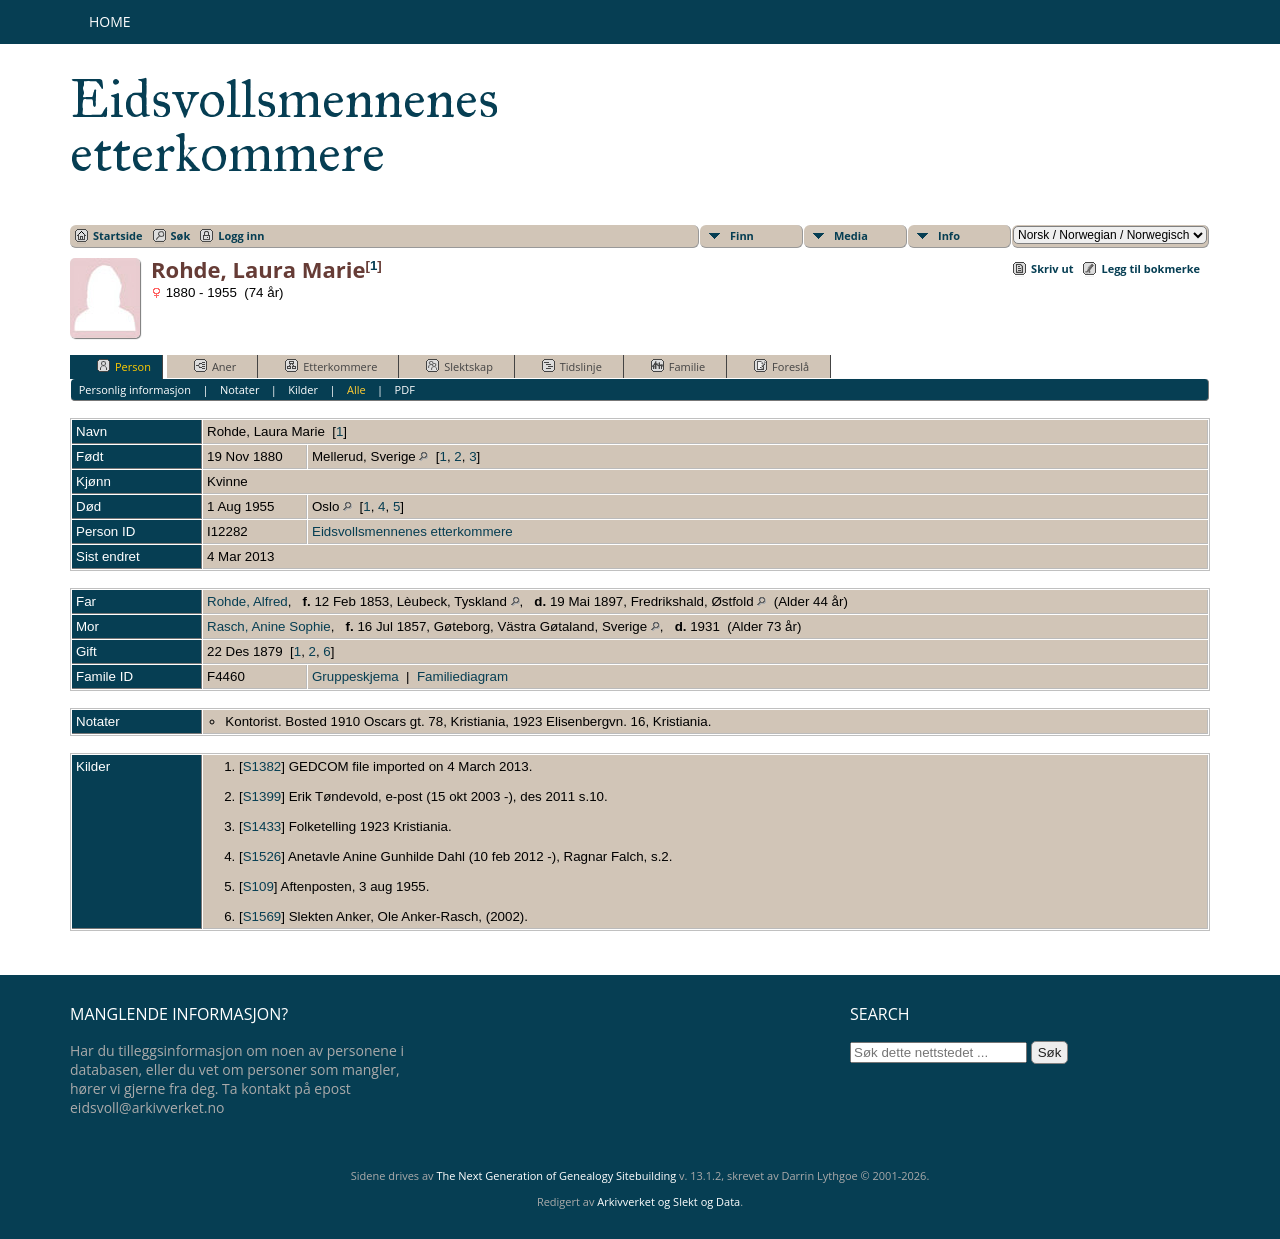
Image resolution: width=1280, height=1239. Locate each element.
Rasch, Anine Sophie (269, 626)
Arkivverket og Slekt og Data (668, 1201)
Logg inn (241, 235)
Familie (678, 366)
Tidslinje (572, 366)
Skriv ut (1052, 268)
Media (851, 235)
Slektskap (459, 366)
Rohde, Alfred (247, 601)
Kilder (303, 389)
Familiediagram (462, 676)
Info (949, 235)
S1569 (262, 916)
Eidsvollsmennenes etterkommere (284, 126)
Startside (118, 235)
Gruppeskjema (355, 676)
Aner (215, 366)
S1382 (262, 766)
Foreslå (781, 366)
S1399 (262, 796)
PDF (405, 389)
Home (110, 21)
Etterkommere (331, 366)
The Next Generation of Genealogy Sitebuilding (556, 1175)
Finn (742, 235)
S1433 (262, 826)
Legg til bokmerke (1150, 268)
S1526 (262, 856)
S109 (258, 886)
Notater (240, 389)
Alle (356, 389)
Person (124, 366)
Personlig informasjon (135, 389)
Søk (181, 235)
